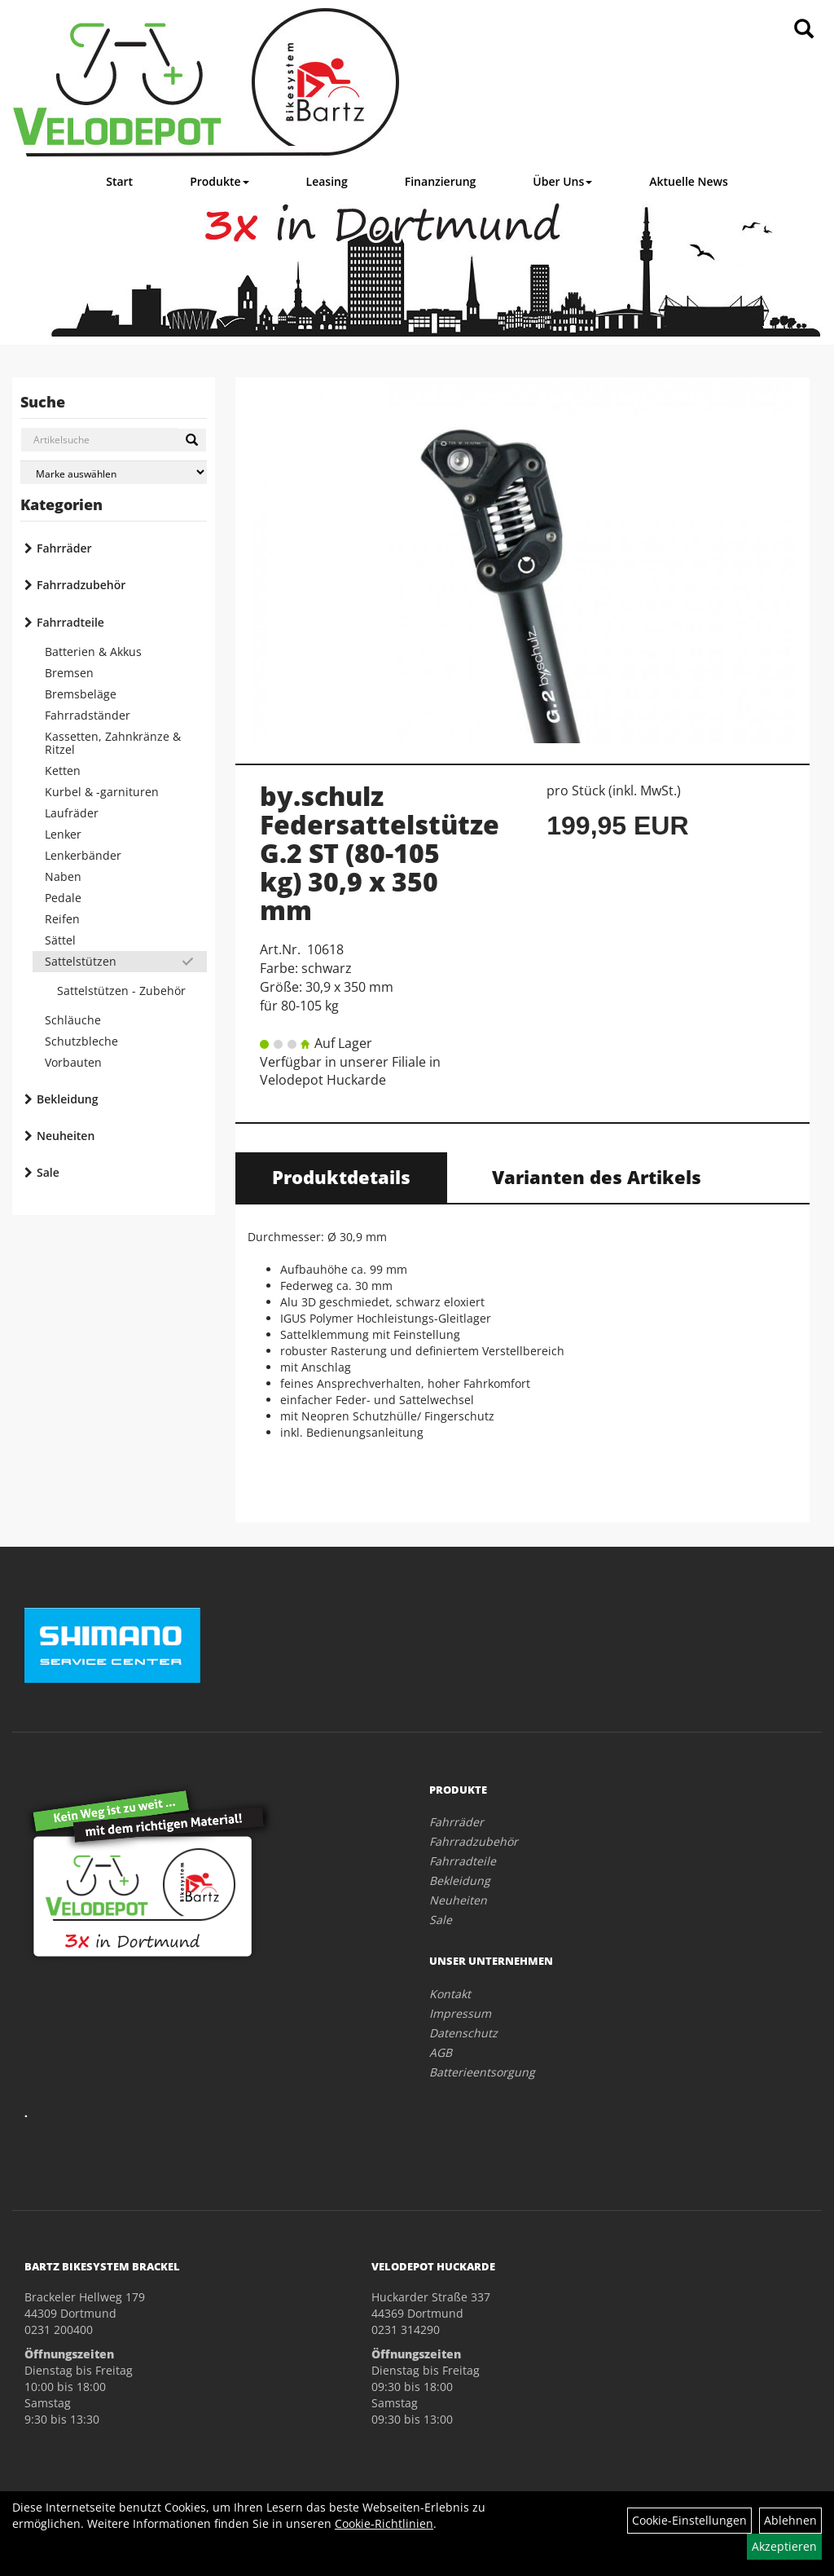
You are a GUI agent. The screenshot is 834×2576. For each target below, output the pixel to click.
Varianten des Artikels (596, 1177)
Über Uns (562, 181)
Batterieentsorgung (482, 2072)
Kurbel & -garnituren (102, 791)
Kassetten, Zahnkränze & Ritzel (113, 743)
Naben (63, 876)
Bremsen (69, 672)
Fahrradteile (70, 622)
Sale (48, 1172)
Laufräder (72, 813)
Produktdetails (341, 1177)
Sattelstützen (80, 961)
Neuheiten (65, 1135)
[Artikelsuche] (804, 29)
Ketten (63, 770)
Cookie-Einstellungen (689, 2520)
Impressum (460, 2013)
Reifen (62, 919)
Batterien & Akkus (93, 651)
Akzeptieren (784, 2546)
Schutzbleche (81, 1041)
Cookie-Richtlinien (384, 2523)
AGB (440, 2052)
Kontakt (450, 1993)
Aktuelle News (688, 181)
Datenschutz (463, 2033)
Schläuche (73, 1020)
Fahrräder (64, 548)
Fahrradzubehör (81, 584)
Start (119, 181)
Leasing (327, 181)
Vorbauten (73, 1062)
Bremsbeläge (80, 694)
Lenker (63, 834)
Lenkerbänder (83, 855)
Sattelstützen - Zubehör (121, 990)
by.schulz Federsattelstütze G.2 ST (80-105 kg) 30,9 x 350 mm (379, 853)
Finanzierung (440, 181)
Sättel (60, 940)
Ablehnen (790, 2520)
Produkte (219, 181)
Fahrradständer (87, 715)
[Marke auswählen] (113, 472)
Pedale (63, 897)
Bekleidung (67, 1099)
